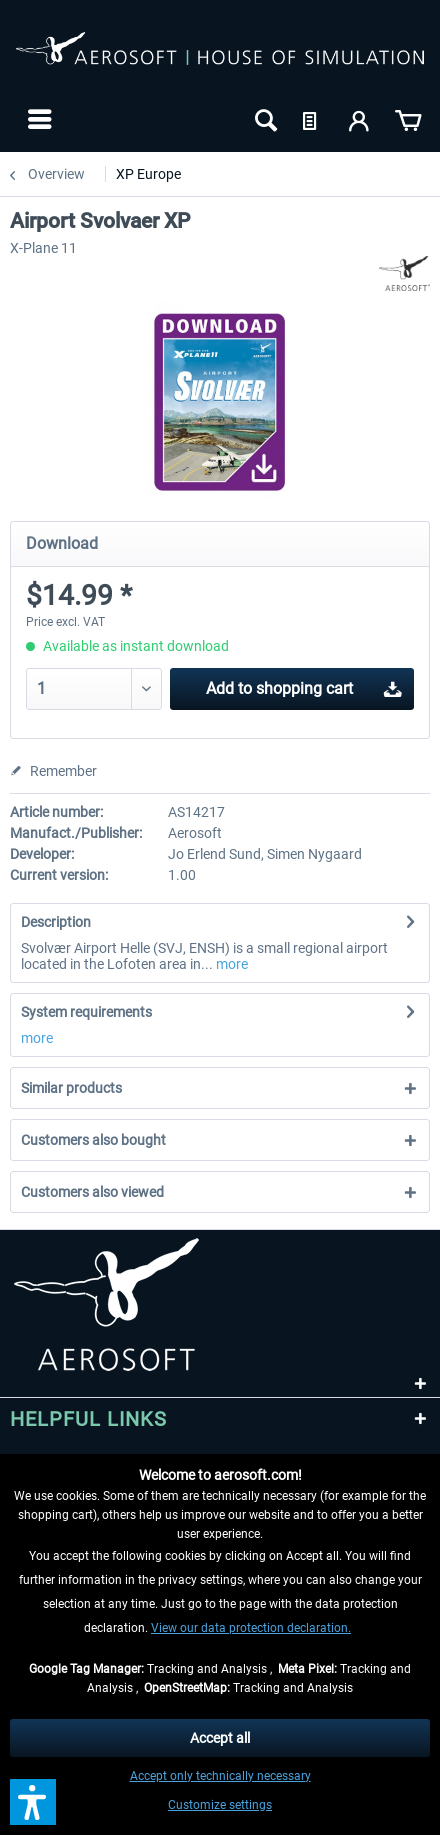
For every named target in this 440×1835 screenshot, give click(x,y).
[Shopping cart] (408, 119)
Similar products (71, 1088)
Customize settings (220, 1805)
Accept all (220, 1738)
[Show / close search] (264, 119)
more (230, 964)
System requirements (86, 1012)
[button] (33, 1802)
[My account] (360, 119)
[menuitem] (37, 119)
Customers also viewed (92, 1192)
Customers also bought (93, 1140)
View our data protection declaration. (251, 1628)
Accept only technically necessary (220, 1776)
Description (56, 922)
